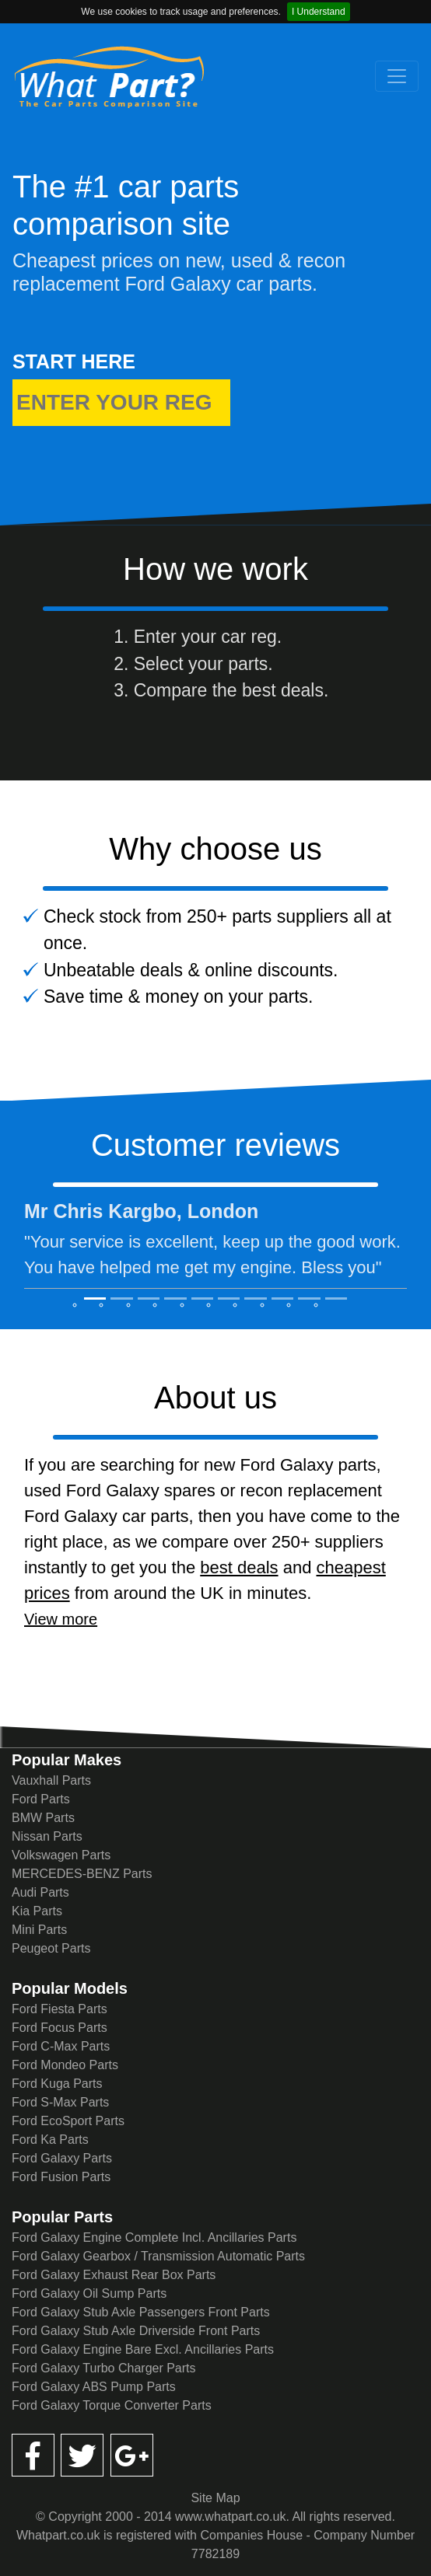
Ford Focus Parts (59, 2027)
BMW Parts (43, 1817)
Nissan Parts (47, 1836)
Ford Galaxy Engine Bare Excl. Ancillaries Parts (143, 2349)
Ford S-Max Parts (60, 2102)
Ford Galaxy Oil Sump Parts (89, 2293)
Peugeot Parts (51, 1948)
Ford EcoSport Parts (68, 2120)
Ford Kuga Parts (57, 2083)
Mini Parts (39, 1929)
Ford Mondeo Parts (65, 2065)
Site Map (215, 2497)
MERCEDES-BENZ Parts (82, 1873)
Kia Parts (37, 1911)
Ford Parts (41, 1799)
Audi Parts (40, 1892)
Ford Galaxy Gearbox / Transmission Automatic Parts (158, 2256)
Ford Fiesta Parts (59, 2009)
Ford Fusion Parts (61, 2176)
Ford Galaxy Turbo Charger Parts (104, 2368)
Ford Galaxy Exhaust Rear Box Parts (114, 2274)
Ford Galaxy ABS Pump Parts (94, 2386)
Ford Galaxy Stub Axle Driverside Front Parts (136, 2330)
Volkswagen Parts (61, 1855)
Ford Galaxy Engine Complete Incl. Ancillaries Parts (154, 2237)
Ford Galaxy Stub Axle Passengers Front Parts (141, 2312)
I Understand (318, 11)
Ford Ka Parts (50, 2139)
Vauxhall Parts (51, 1780)
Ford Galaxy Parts (62, 2158)
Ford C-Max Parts (61, 2046)
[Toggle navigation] (397, 76)
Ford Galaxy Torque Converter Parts (112, 2405)
